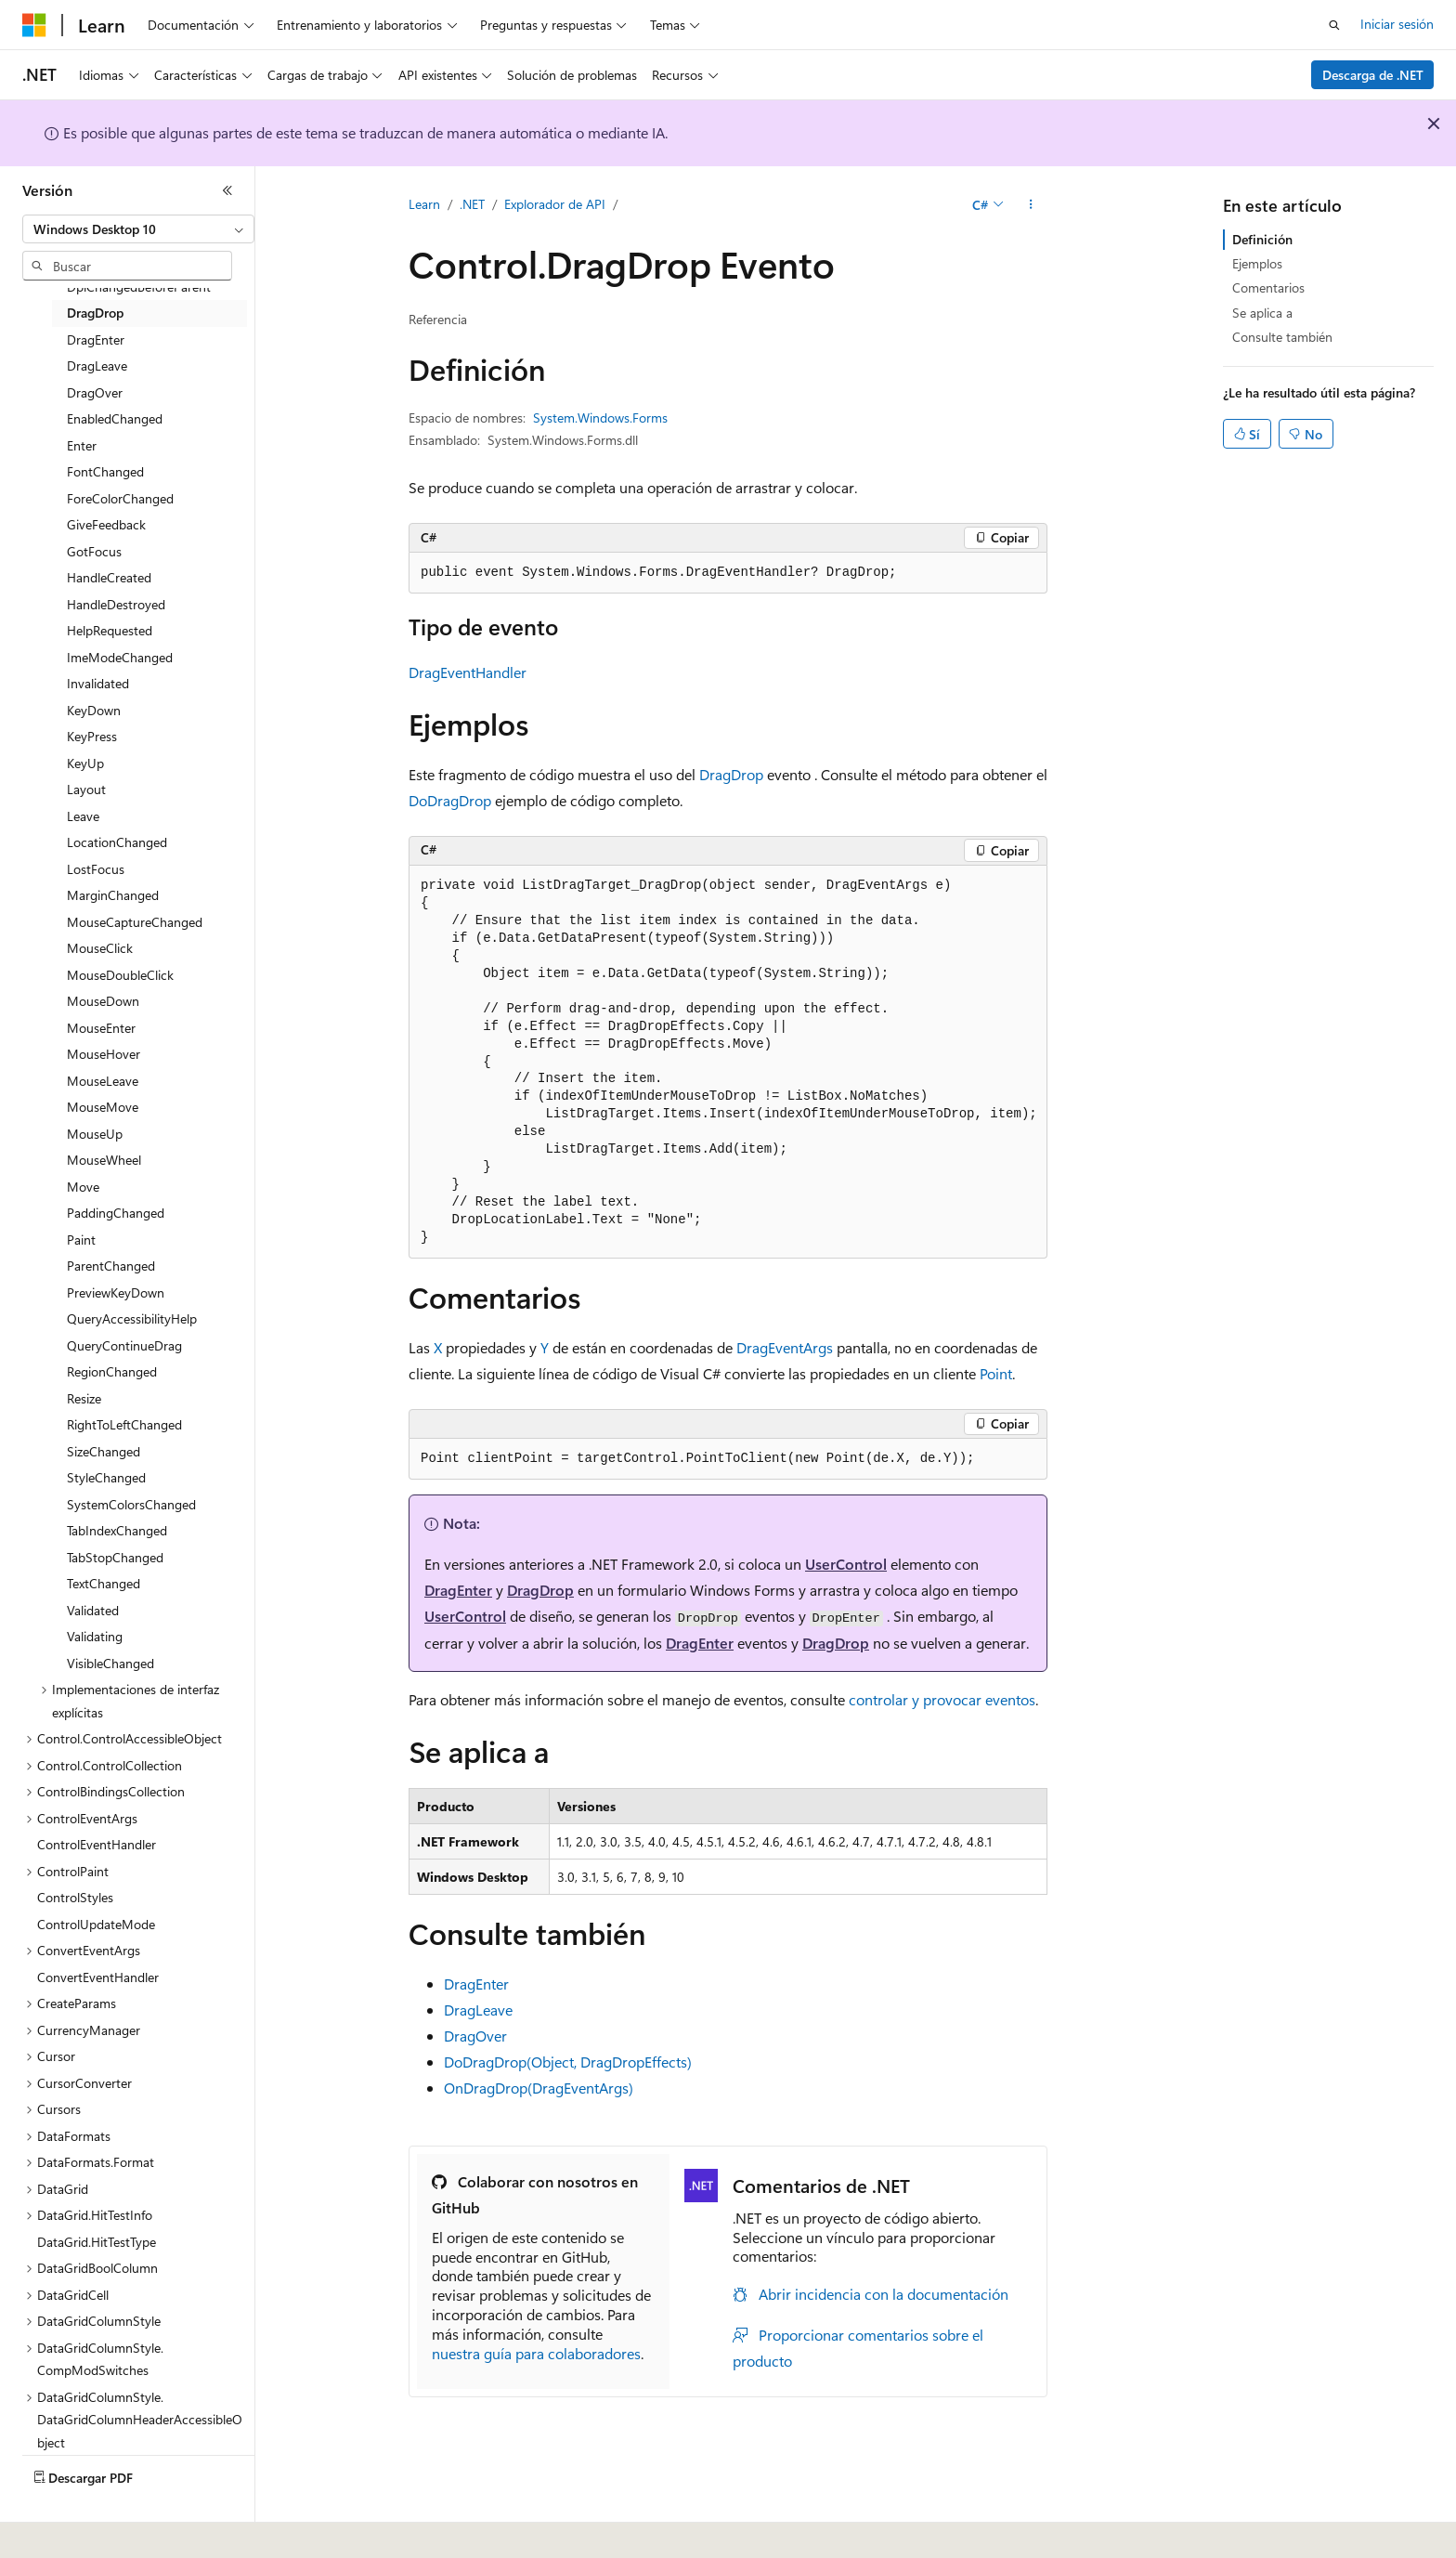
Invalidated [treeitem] (98, 683)
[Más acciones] (1031, 205)
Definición (1262, 239)
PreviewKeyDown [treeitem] (115, 1292)
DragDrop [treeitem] (95, 312)
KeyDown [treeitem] (94, 710)
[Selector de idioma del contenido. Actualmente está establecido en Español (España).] (89, 2531)
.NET (472, 204)
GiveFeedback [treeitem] (106, 524)
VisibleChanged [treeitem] (110, 1663)
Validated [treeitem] (93, 1610)
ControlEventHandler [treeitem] (96, 1844)
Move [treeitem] (83, 1186)
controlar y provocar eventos (942, 1699)
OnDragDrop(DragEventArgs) (538, 2087)
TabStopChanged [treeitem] (115, 1557)
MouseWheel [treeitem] (104, 1159)
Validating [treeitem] (95, 1636)
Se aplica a (1262, 312)
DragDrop (731, 774)
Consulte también (1282, 337)
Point (996, 1373)
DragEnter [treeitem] (95, 339)
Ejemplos (1257, 263)
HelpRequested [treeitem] (109, 630)
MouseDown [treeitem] (103, 1001)
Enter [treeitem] (82, 445)
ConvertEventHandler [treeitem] (98, 1977)
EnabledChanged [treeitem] (114, 418)
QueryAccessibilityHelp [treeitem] (132, 1318)
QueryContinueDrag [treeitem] (124, 1345)
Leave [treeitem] (83, 816)
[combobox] (138, 229)
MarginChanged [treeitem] (113, 895)
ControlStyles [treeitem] (75, 1897)
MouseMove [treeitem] (102, 1107)
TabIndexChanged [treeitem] (117, 1530)
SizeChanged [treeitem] (103, 1451)
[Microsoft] (34, 25)
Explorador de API (554, 204)
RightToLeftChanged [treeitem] (124, 1424)
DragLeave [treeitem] (97, 365)
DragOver (475, 2035)
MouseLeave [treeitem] (102, 1081)
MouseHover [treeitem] (103, 1054)
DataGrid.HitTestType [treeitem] (96, 2242)
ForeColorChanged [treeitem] (120, 498)
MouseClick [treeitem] (100, 948)
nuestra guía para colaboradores (536, 2353)
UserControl (846, 1563)
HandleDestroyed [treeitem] (116, 604)
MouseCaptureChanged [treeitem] (134, 922)
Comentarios (1268, 287)
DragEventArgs (784, 1347)
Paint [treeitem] (81, 1239)
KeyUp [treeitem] (85, 763)
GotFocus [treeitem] (94, 551)
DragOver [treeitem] (95, 392)
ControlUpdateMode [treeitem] (96, 1924)
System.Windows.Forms (600, 417)
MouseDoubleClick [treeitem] (120, 975)
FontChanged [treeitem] (105, 471)
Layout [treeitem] (86, 789)
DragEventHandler (467, 672)
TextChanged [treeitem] (103, 1583)
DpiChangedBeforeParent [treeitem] (139, 286)
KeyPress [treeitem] (92, 736)
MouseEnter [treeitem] (101, 1028)
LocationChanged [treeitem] (117, 842)
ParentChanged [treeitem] (111, 1265)
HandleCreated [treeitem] (109, 577)
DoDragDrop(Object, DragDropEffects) (568, 2061)
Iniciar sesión (1397, 24)
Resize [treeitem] (84, 1398)
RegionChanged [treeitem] (112, 1371)
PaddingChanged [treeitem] (115, 1212)
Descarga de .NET (1373, 75)
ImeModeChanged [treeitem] (120, 657)
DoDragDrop (450, 800)
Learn (424, 204)
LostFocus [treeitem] (95, 869)
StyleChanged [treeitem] (106, 1477)
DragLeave (478, 2009)
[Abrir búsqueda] (1334, 25)
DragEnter (458, 1589)
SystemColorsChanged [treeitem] (131, 1504)
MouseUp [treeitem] (95, 1133)
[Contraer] (227, 190)
